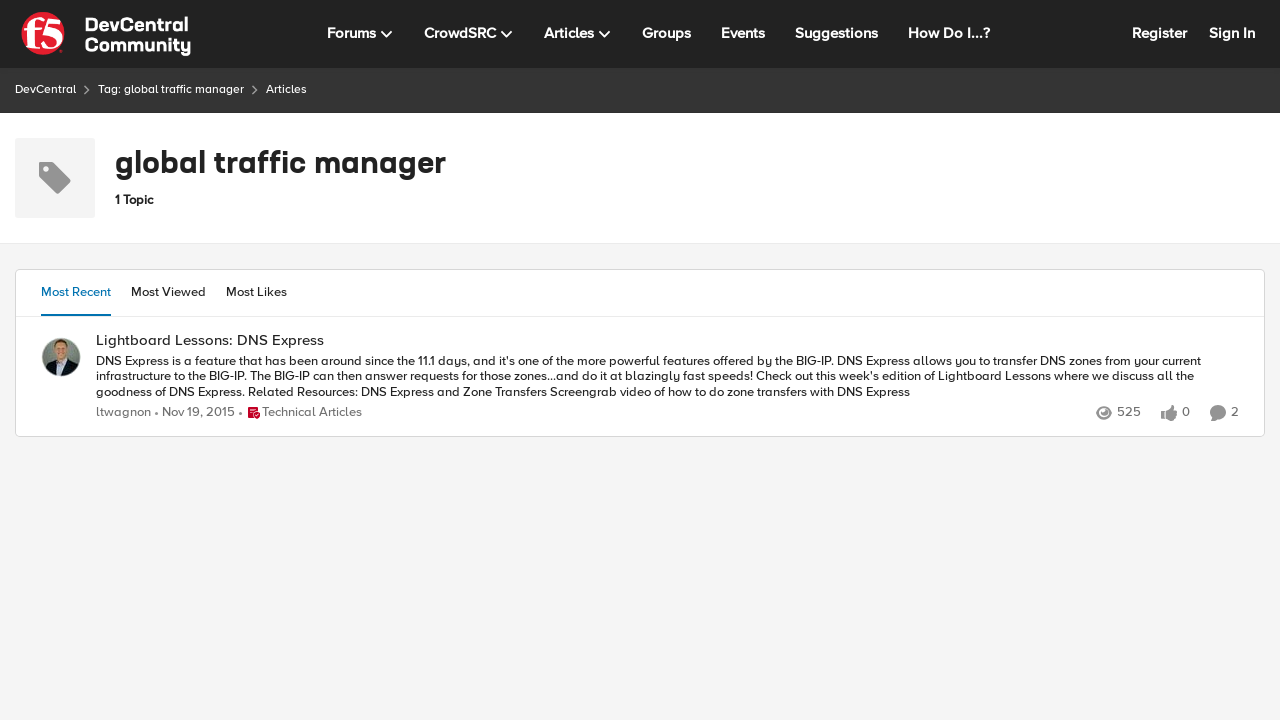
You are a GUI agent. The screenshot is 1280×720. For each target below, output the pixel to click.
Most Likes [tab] (256, 292)
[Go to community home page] (106, 34)
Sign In (1232, 33)
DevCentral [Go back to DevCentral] (45, 89)
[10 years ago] (195, 413)
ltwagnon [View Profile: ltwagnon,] (123, 412)
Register (1159, 33)
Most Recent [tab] (76, 292)
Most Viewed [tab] (168, 292)
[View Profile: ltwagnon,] (61, 357)
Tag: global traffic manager (171, 89)
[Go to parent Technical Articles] (300, 413)
